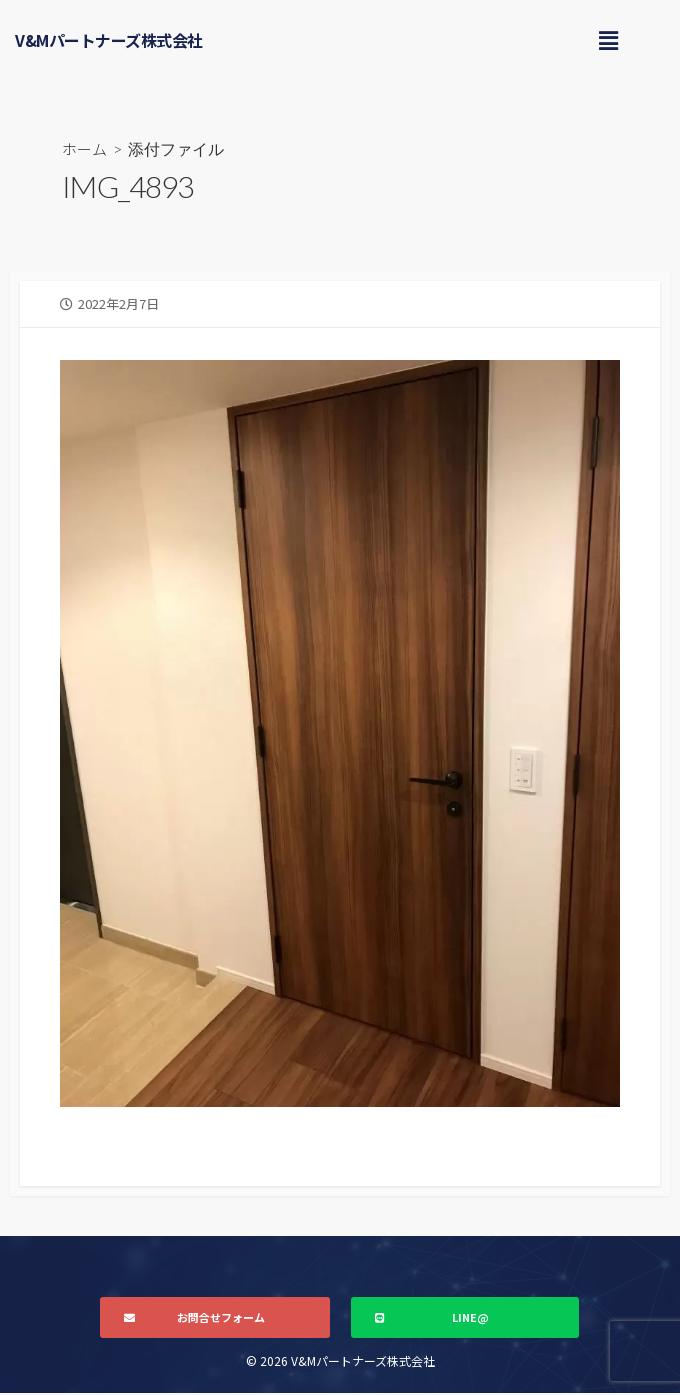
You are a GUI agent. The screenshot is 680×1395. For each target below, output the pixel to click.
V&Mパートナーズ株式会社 (109, 40)
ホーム (86, 149)
